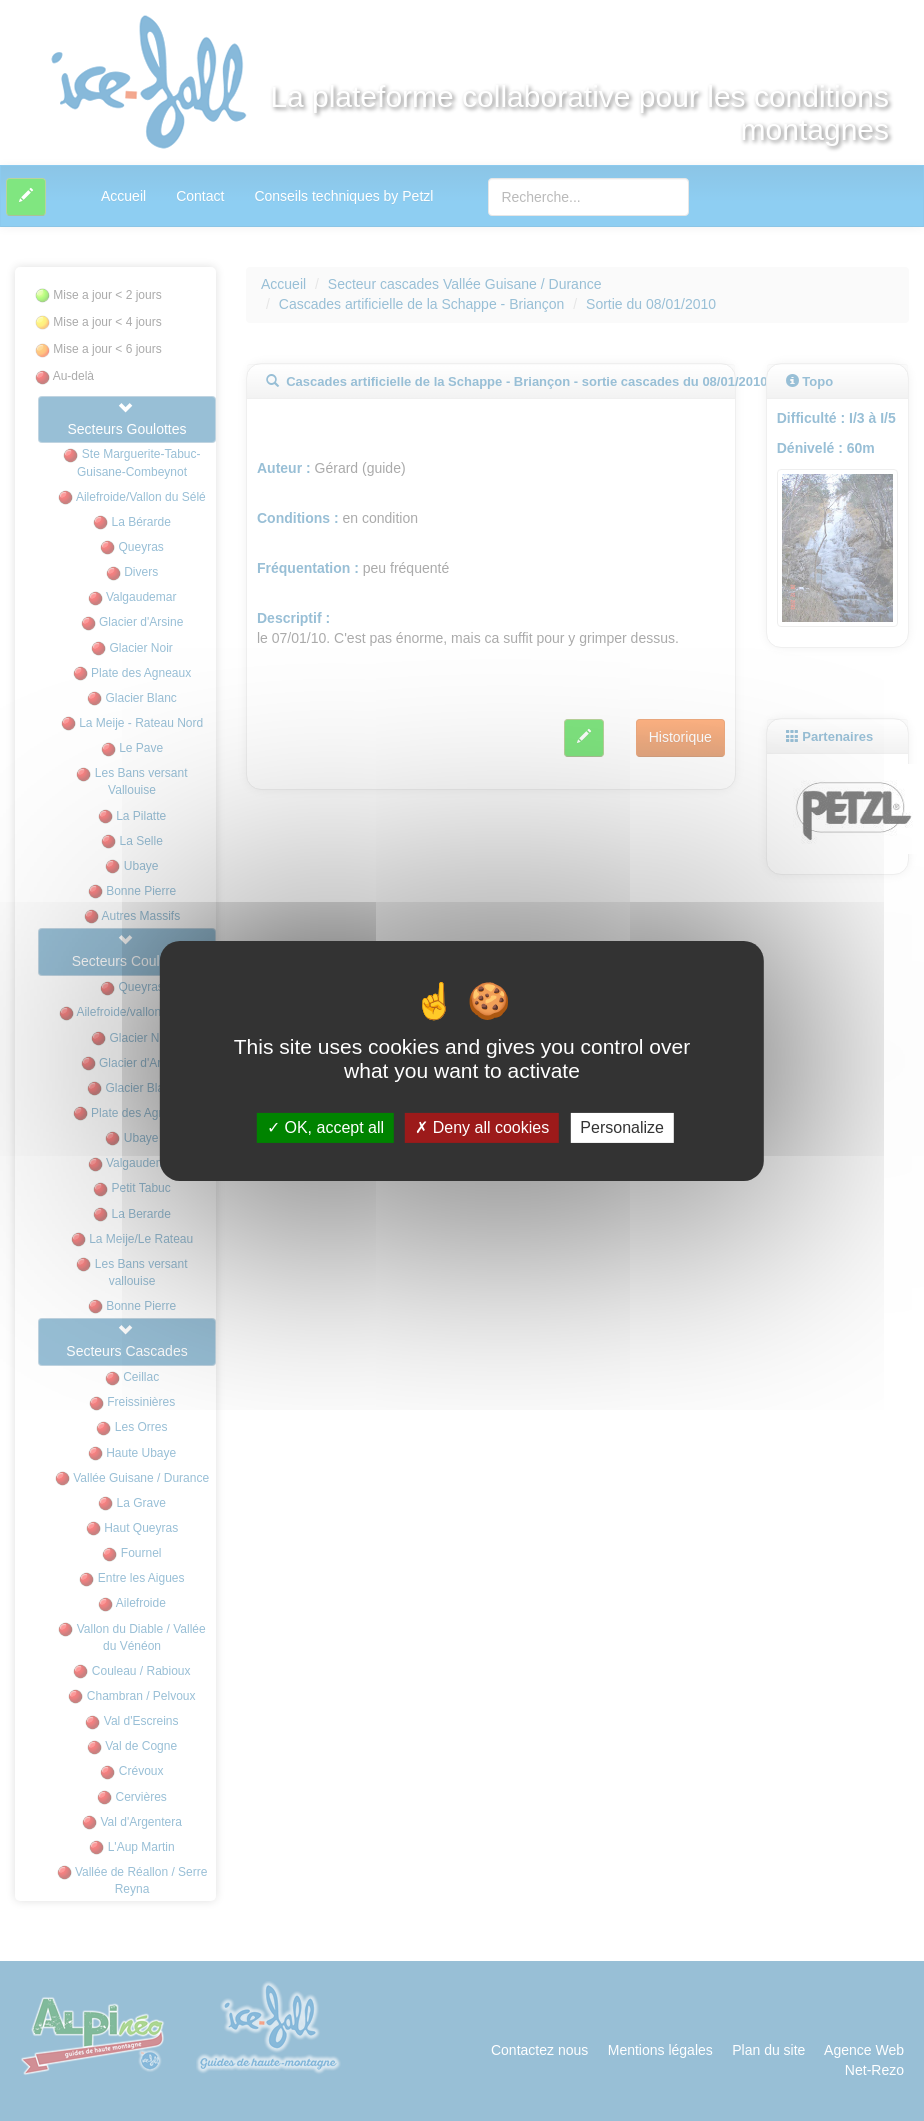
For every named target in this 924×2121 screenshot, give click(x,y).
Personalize (622, 1127)
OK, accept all (325, 1127)
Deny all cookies (482, 1127)
